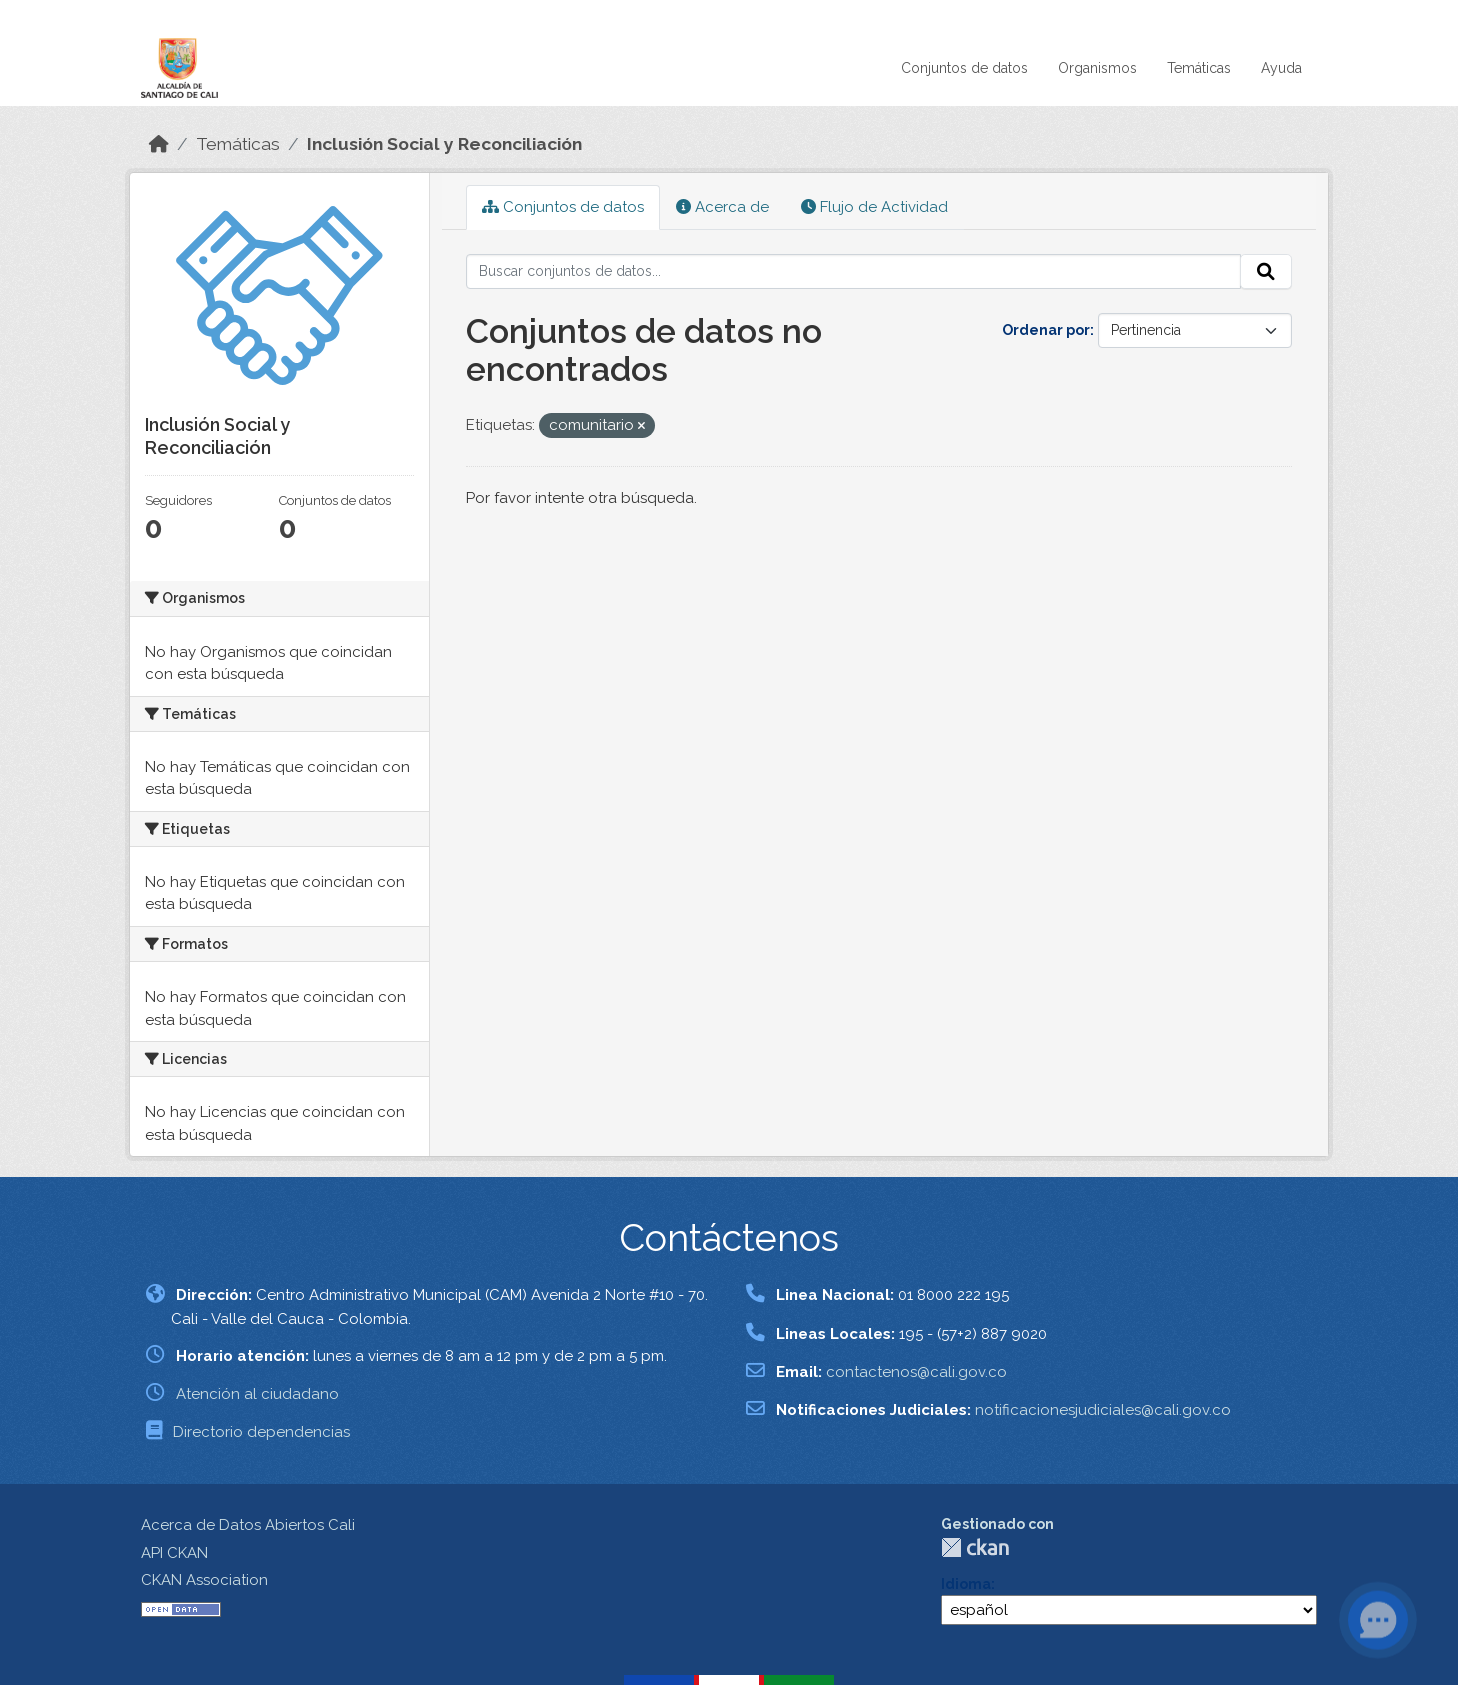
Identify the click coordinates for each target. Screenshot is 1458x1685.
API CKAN (174, 1553)
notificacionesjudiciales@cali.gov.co (1103, 1410)
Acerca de (722, 207)
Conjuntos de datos (964, 68)
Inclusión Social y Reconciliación (444, 144)
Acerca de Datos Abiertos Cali (248, 1525)
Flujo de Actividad (874, 207)
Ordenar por (1046, 330)
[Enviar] (1266, 272)
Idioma (966, 1584)
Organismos (1097, 68)
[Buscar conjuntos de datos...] (854, 272)
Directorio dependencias (261, 1432)
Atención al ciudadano (257, 1394)
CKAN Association (204, 1580)
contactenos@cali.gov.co (916, 1372)
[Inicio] (159, 144)
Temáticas (1199, 68)
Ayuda (1281, 68)
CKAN (975, 1547)
